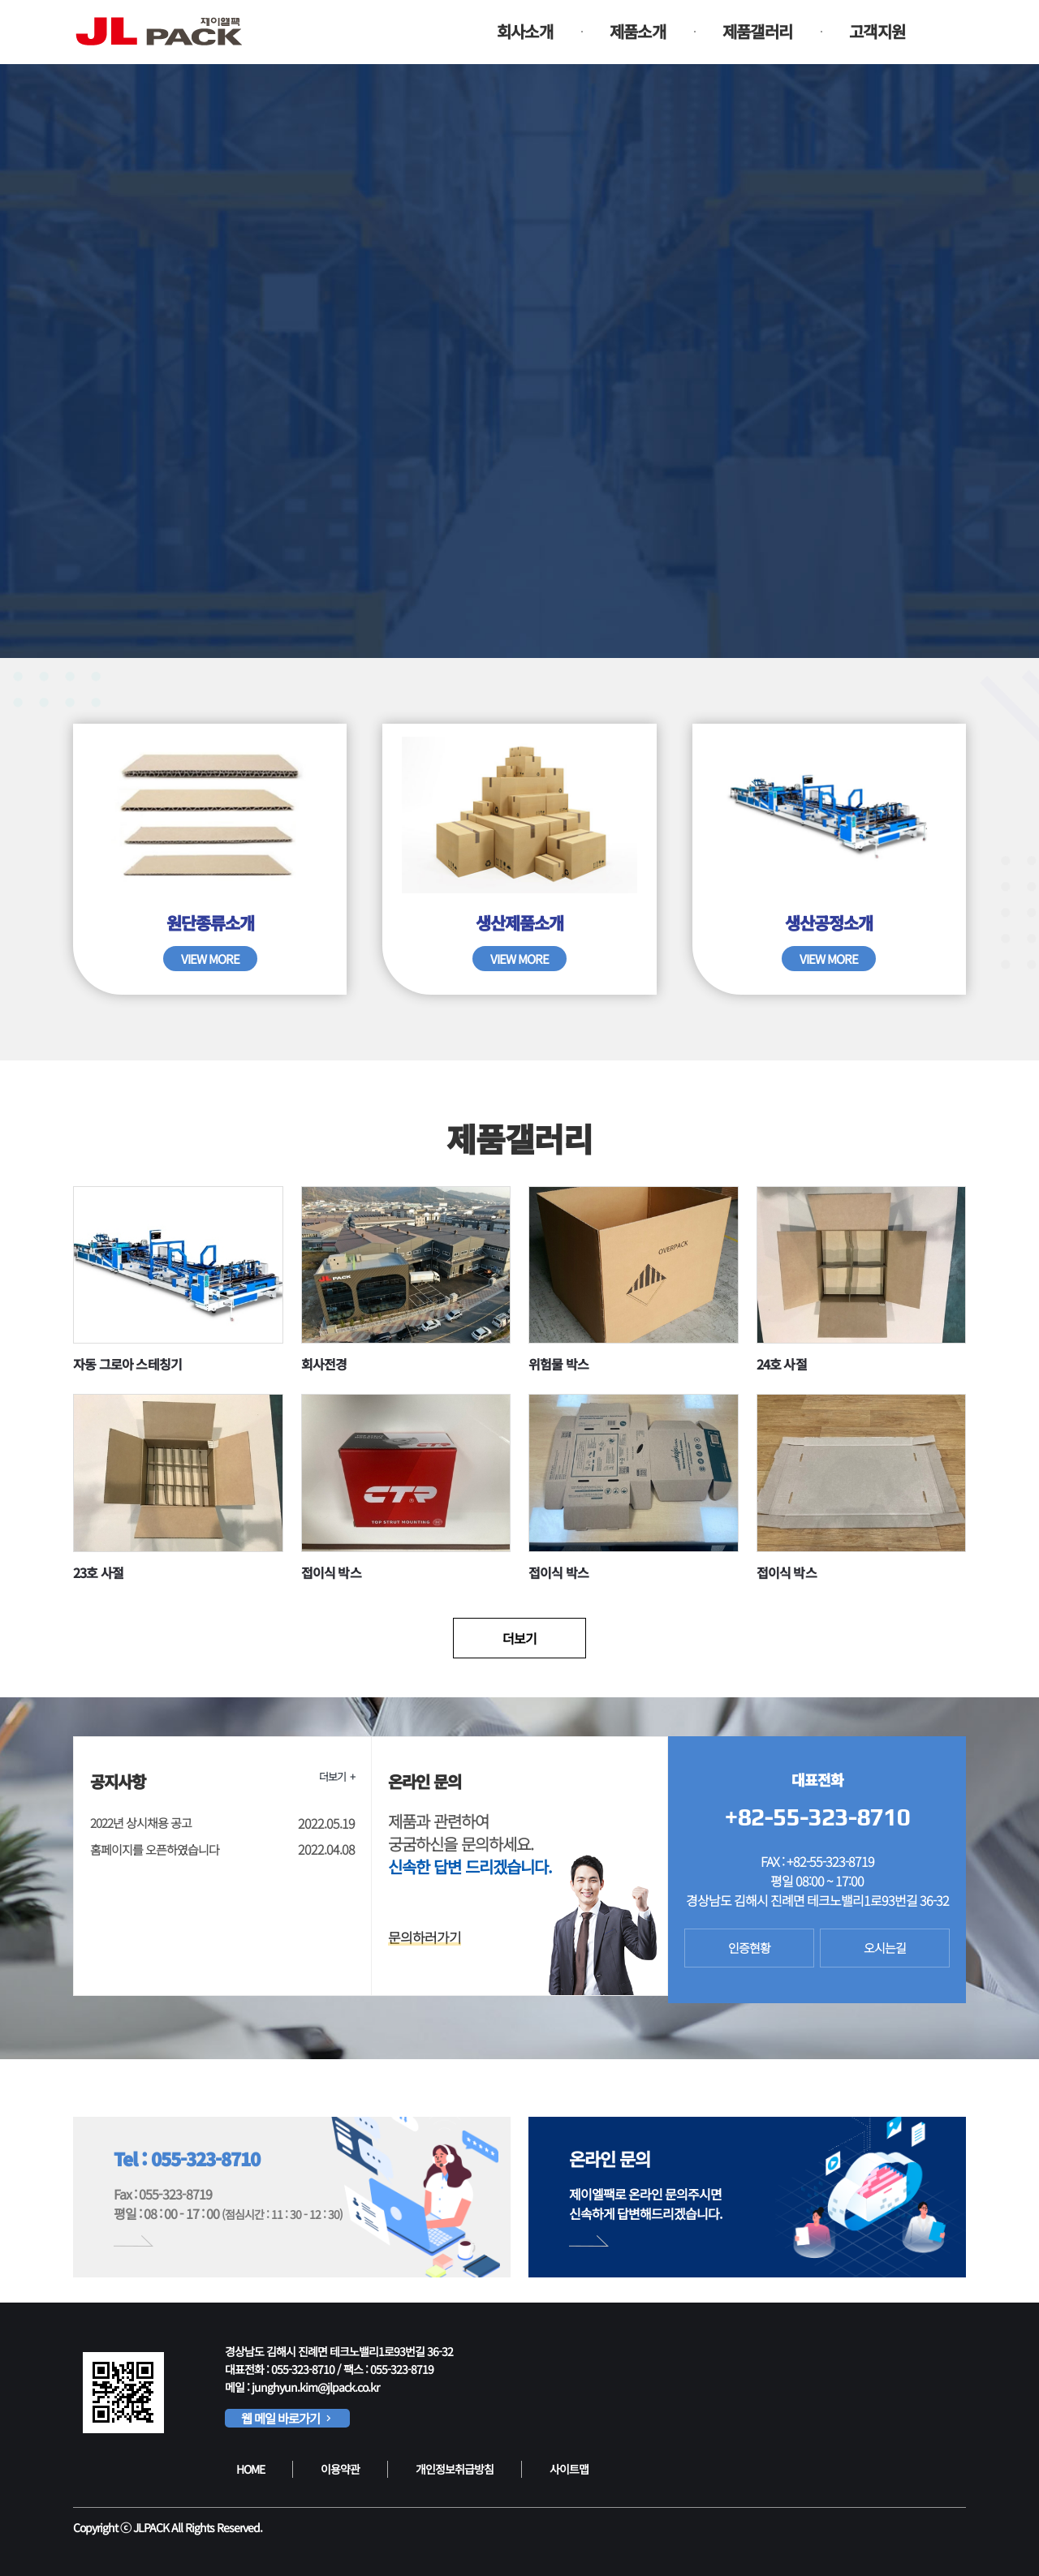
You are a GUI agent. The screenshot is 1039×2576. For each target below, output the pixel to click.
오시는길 (885, 1947)
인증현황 (749, 1947)
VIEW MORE (210, 958)
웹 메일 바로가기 (287, 2418)
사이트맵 (569, 2469)
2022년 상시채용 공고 (141, 1822)
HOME (250, 2469)
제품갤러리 (757, 31)
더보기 (519, 1638)
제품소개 (638, 31)
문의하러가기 (424, 1937)
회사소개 (525, 31)
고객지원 (877, 31)
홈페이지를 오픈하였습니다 (154, 1849)
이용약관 (340, 2469)
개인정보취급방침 (455, 2469)
